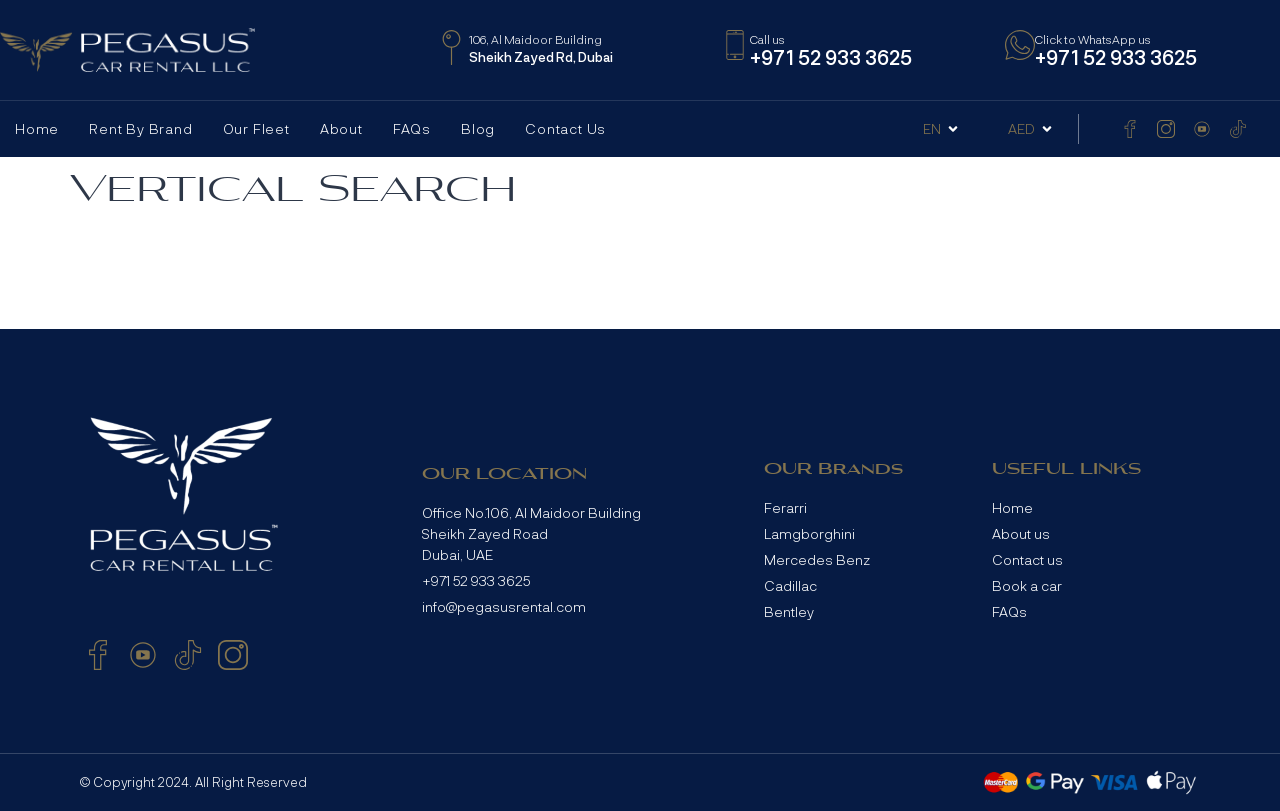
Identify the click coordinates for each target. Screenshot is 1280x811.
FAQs (412, 128)
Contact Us (565, 128)
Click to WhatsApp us (1093, 39)
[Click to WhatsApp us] (1020, 45)
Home (37, 128)
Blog (478, 128)
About (341, 128)
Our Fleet (256, 128)
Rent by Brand (140, 128)
